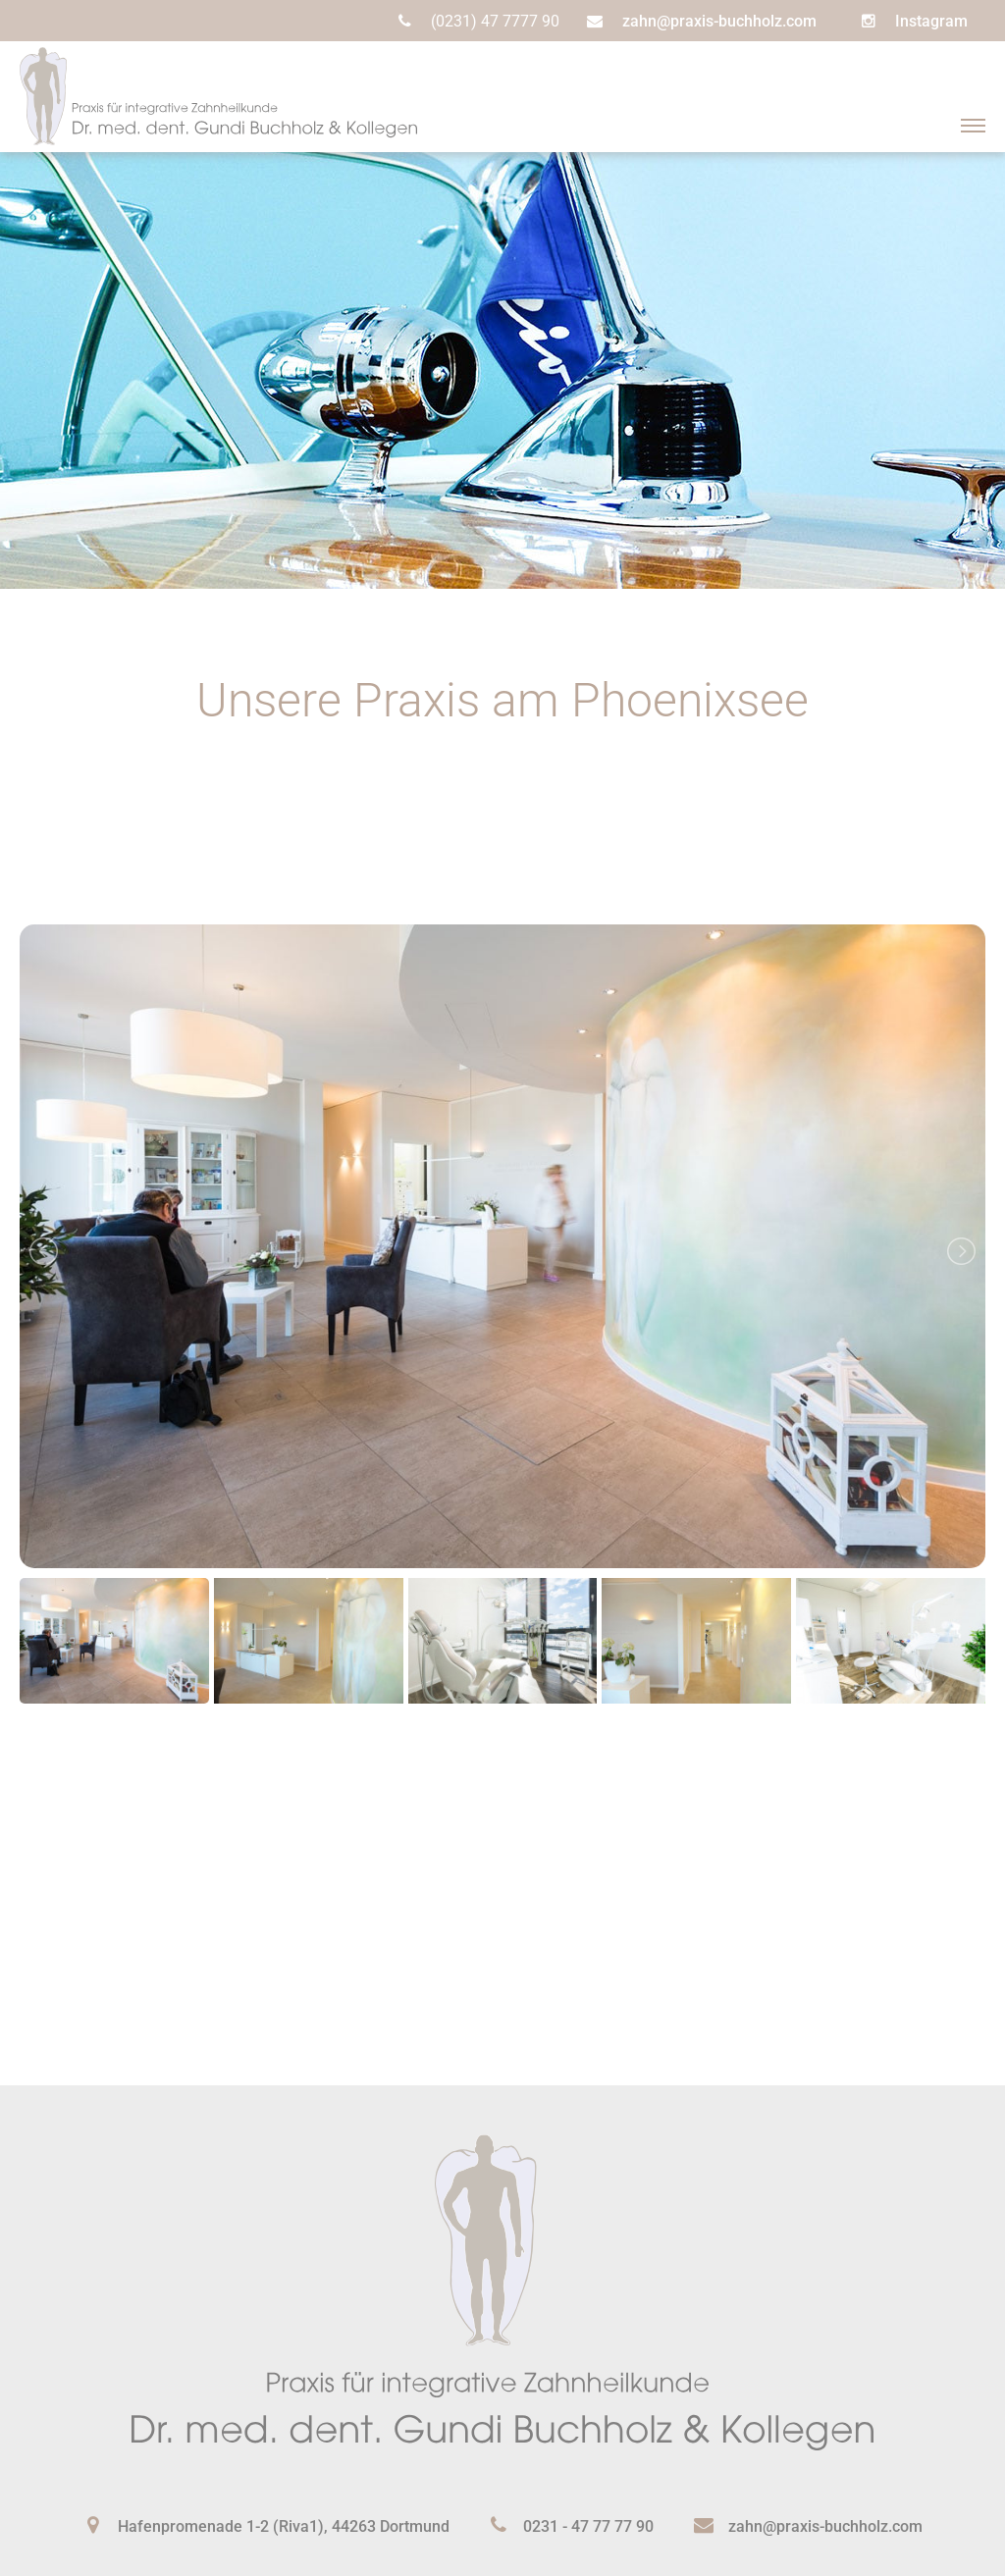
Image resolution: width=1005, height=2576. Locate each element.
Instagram (931, 21)
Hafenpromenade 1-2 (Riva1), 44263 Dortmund (284, 2526)
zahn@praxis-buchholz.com (719, 21)
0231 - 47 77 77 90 (588, 2526)
